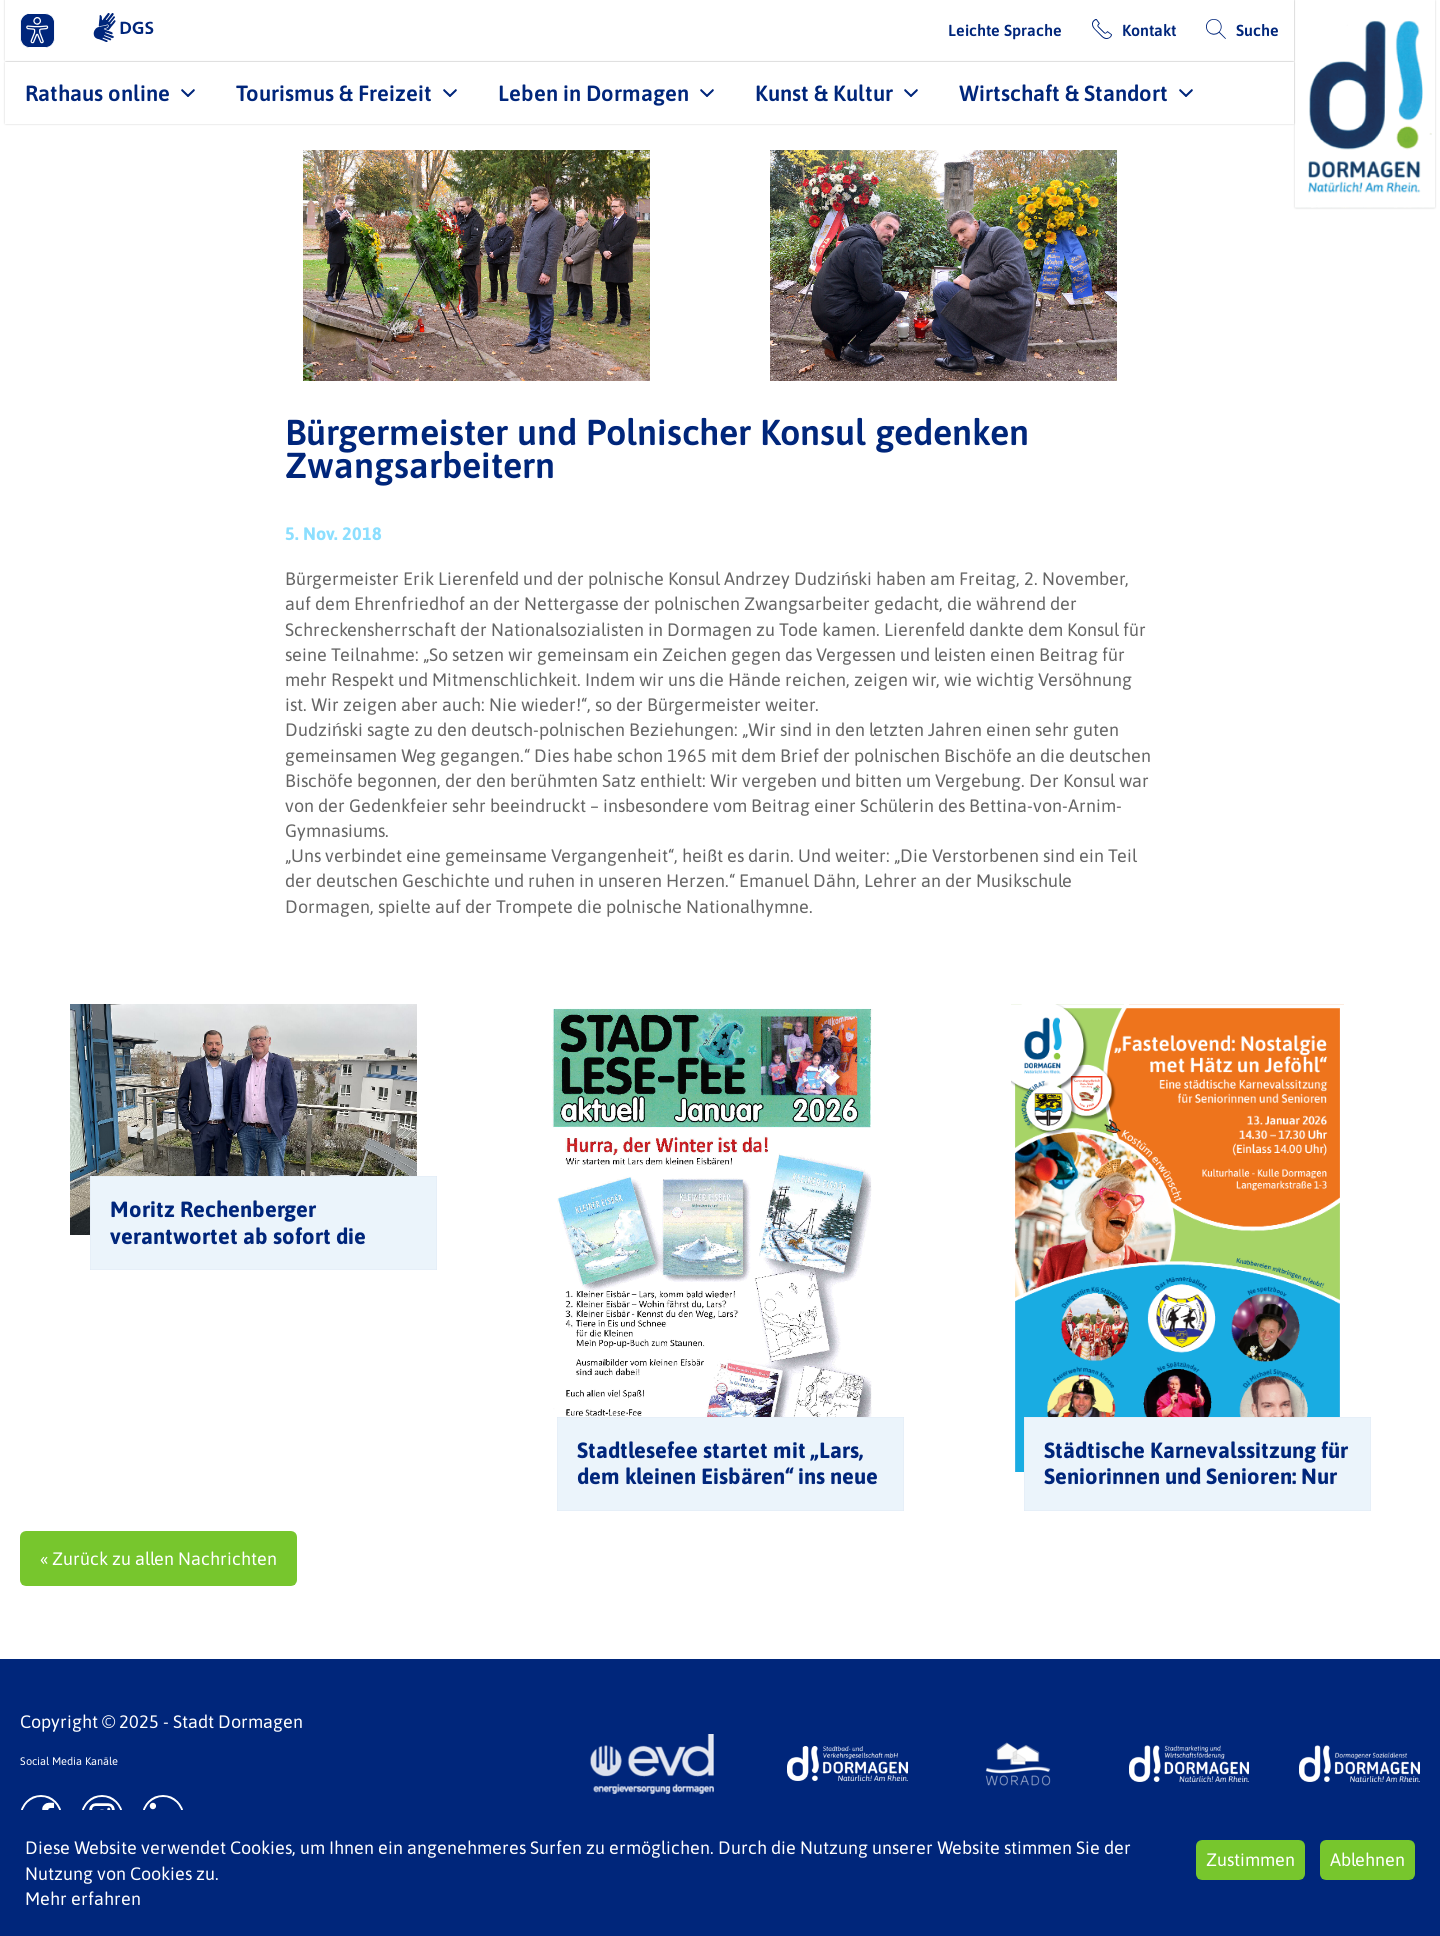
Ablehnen (1367, 1859)
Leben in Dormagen (593, 93)
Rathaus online (97, 93)
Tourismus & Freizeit (334, 93)
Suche (1257, 30)
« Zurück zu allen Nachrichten (158, 1558)
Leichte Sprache (1005, 30)
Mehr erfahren (83, 1898)
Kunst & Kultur (824, 93)
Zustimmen (1250, 1859)
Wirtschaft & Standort (1063, 93)
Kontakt (1149, 30)
